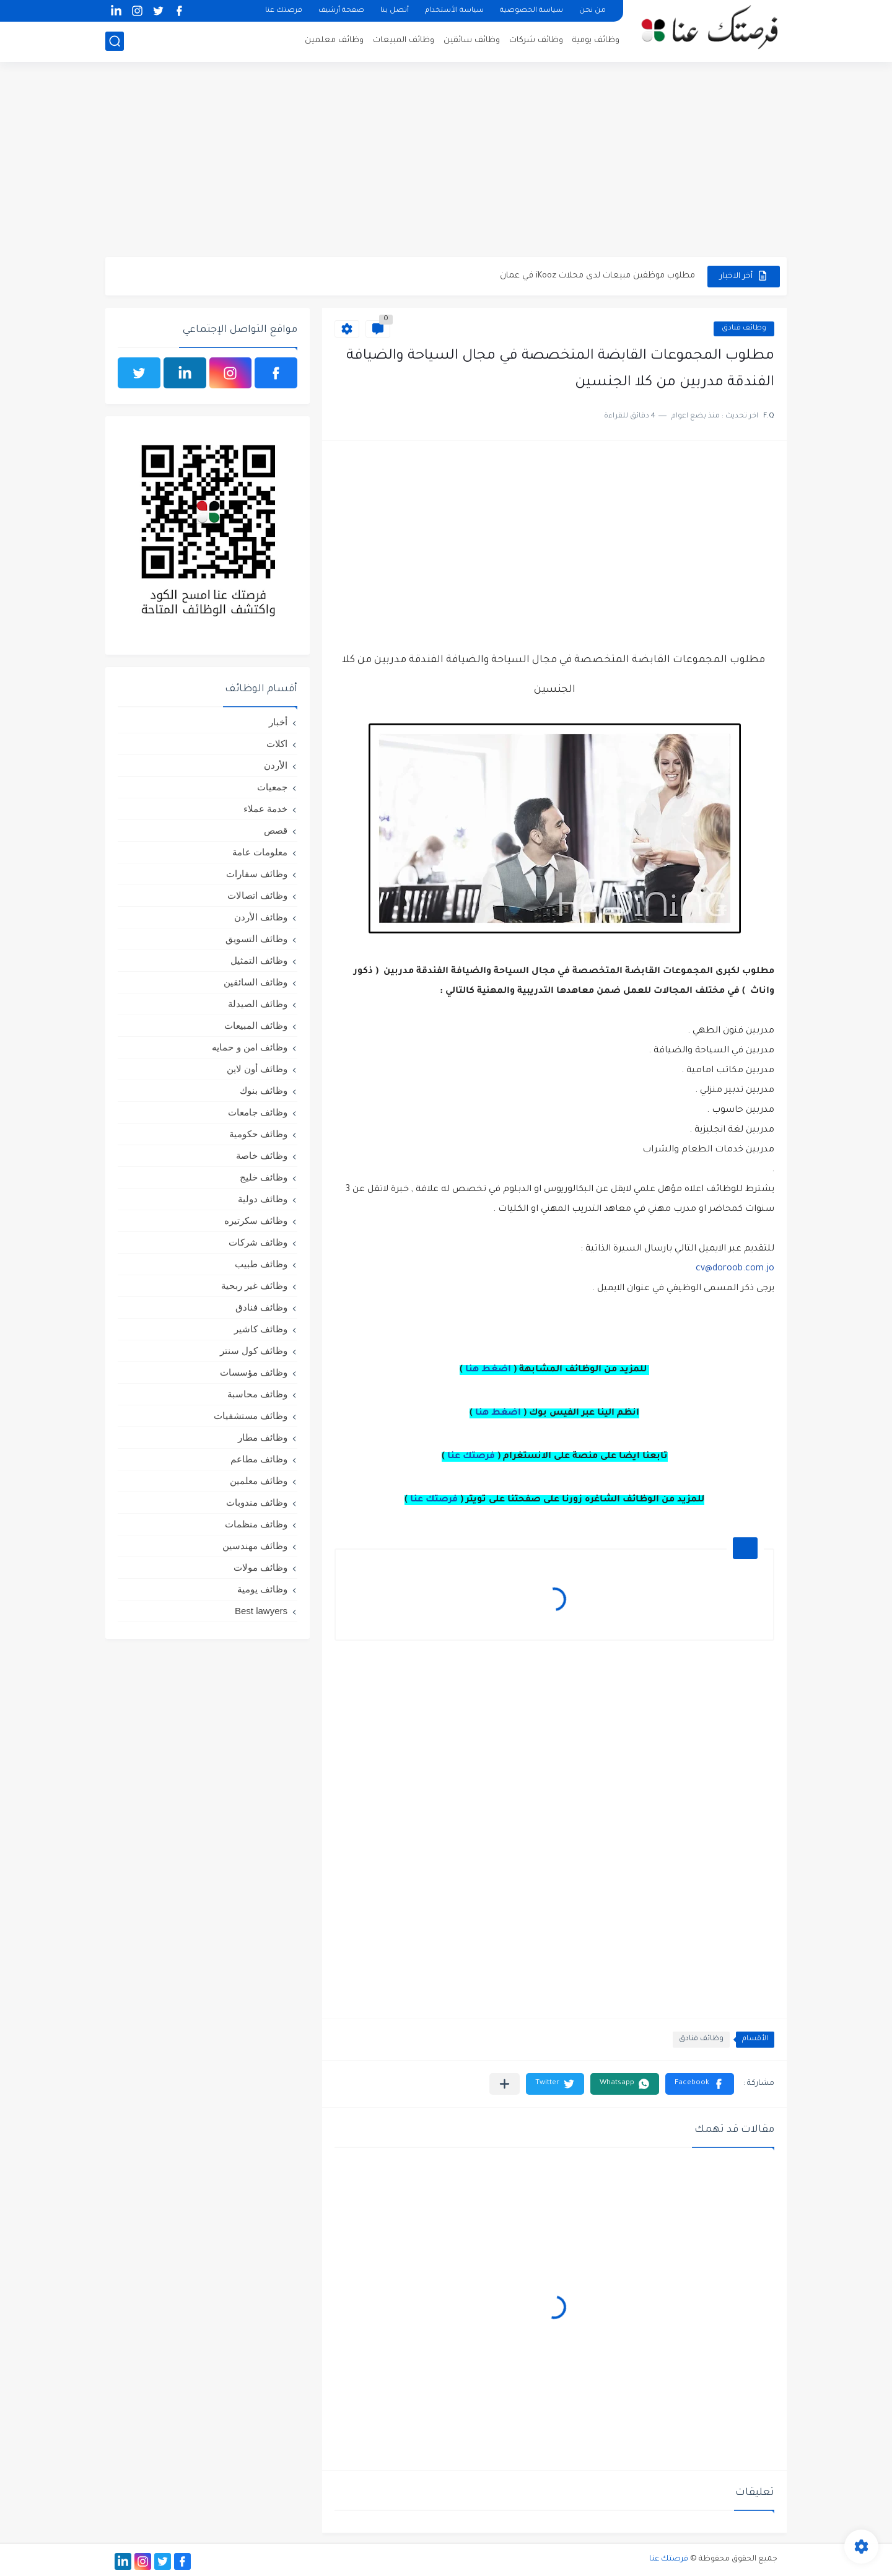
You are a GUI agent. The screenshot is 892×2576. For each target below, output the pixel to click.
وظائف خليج (263, 1177)
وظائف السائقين (255, 982)
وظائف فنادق (744, 329)
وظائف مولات (260, 1567)
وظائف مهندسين (254, 1545)
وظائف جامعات (257, 1112)
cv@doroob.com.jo (733, 1269)
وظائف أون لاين (257, 1068)
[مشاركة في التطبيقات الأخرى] (504, 2084)
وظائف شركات (536, 40)
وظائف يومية (595, 40)
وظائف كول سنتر (253, 1350)
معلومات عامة (259, 852)
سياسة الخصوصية (531, 11)
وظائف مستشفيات (250, 1415)
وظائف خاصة (261, 1155)
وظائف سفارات (256, 873)
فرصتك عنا (283, 11)
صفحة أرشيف (341, 11)
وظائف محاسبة (257, 1394)
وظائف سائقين (472, 40)
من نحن (592, 11)
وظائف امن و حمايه (249, 1047)
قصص (275, 830)
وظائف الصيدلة (257, 1003)
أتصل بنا (394, 11)
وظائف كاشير (260, 1329)
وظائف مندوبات (256, 1502)
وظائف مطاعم (258, 1459)
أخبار (278, 722)
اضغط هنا (488, 1370)
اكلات (276, 743)
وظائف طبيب (261, 1264)
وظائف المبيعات (403, 40)
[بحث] (114, 41)
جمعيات (272, 787)
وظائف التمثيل (258, 960)
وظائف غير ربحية (254, 1285)
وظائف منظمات (256, 1524)
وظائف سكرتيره (255, 1220)
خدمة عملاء (265, 808)
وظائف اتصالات (257, 895)
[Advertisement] (446, 161)
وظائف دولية (262, 1199)
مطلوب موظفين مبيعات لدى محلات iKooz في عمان (597, 276)
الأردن (275, 765)
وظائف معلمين (334, 40)
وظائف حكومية (258, 1134)
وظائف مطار (262, 1437)
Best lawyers (261, 1610)
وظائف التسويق (256, 938)
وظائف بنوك (263, 1090)
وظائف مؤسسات (253, 1372)
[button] (699, 2084)
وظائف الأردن (260, 917)
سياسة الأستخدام (454, 11)
